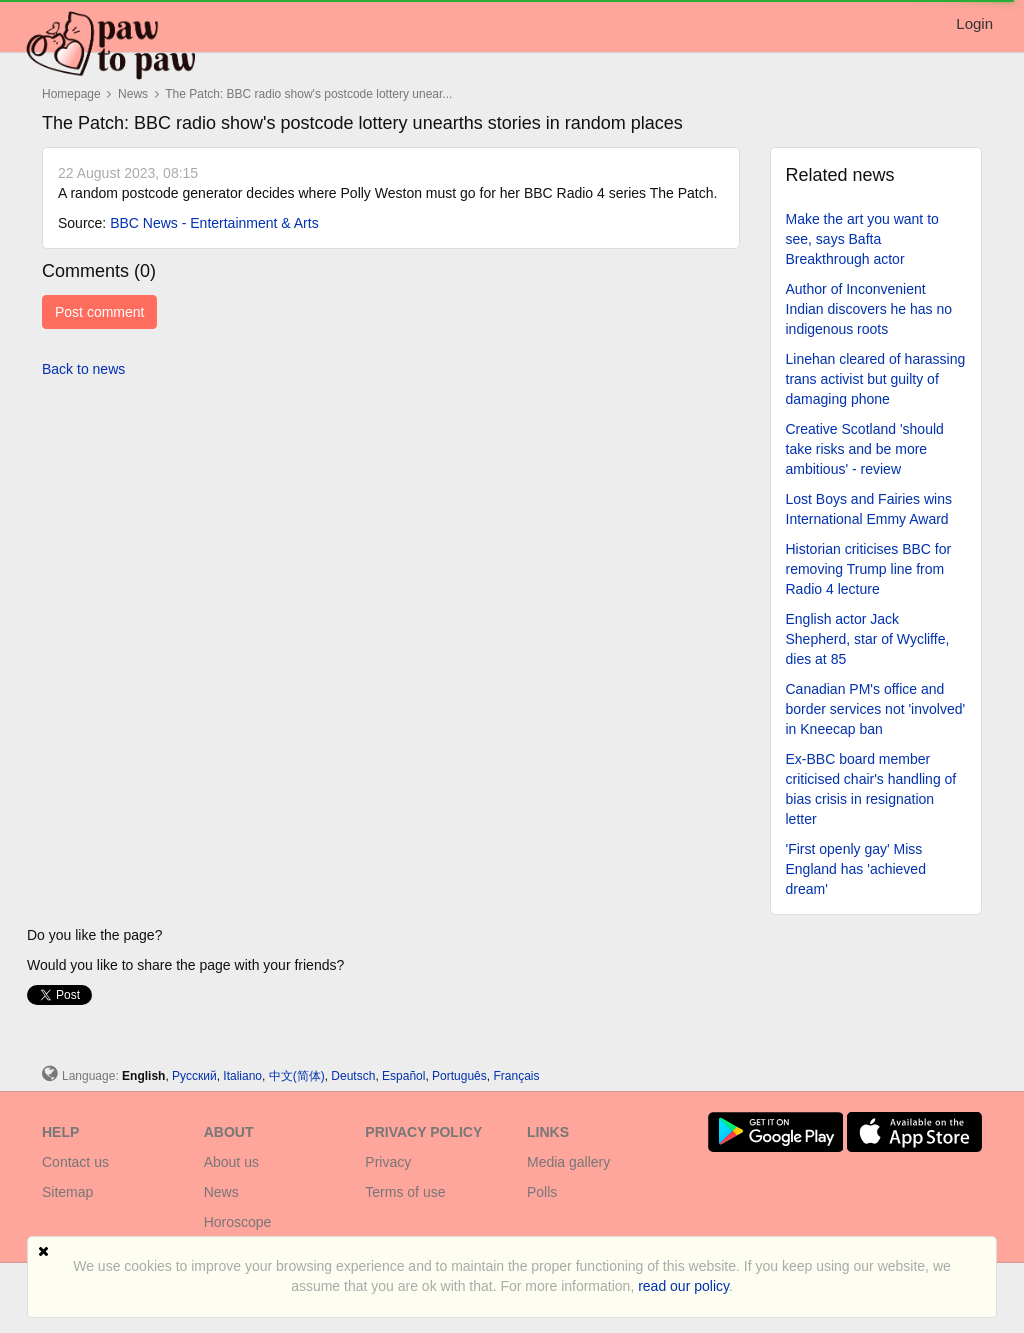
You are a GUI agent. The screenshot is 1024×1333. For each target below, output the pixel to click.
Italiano (242, 1076)
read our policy (683, 1286)
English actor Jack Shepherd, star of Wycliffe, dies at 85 (868, 639)
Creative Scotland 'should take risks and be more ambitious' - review (865, 449)
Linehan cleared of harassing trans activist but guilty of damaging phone (876, 379)
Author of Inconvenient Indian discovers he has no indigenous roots (869, 309)
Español (403, 1076)
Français (516, 1076)
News (134, 94)
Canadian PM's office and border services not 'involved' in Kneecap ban (876, 709)
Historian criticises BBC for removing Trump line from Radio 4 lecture (869, 569)
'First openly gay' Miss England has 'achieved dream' (856, 869)
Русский (194, 1076)
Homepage (71, 94)
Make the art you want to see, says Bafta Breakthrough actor (862, 239)
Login (974, 23)
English (143, 1076)
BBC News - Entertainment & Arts (214, 223)
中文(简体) (297, 1076)
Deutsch (353, 1076)
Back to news (83, 369)
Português (459, 1076)
